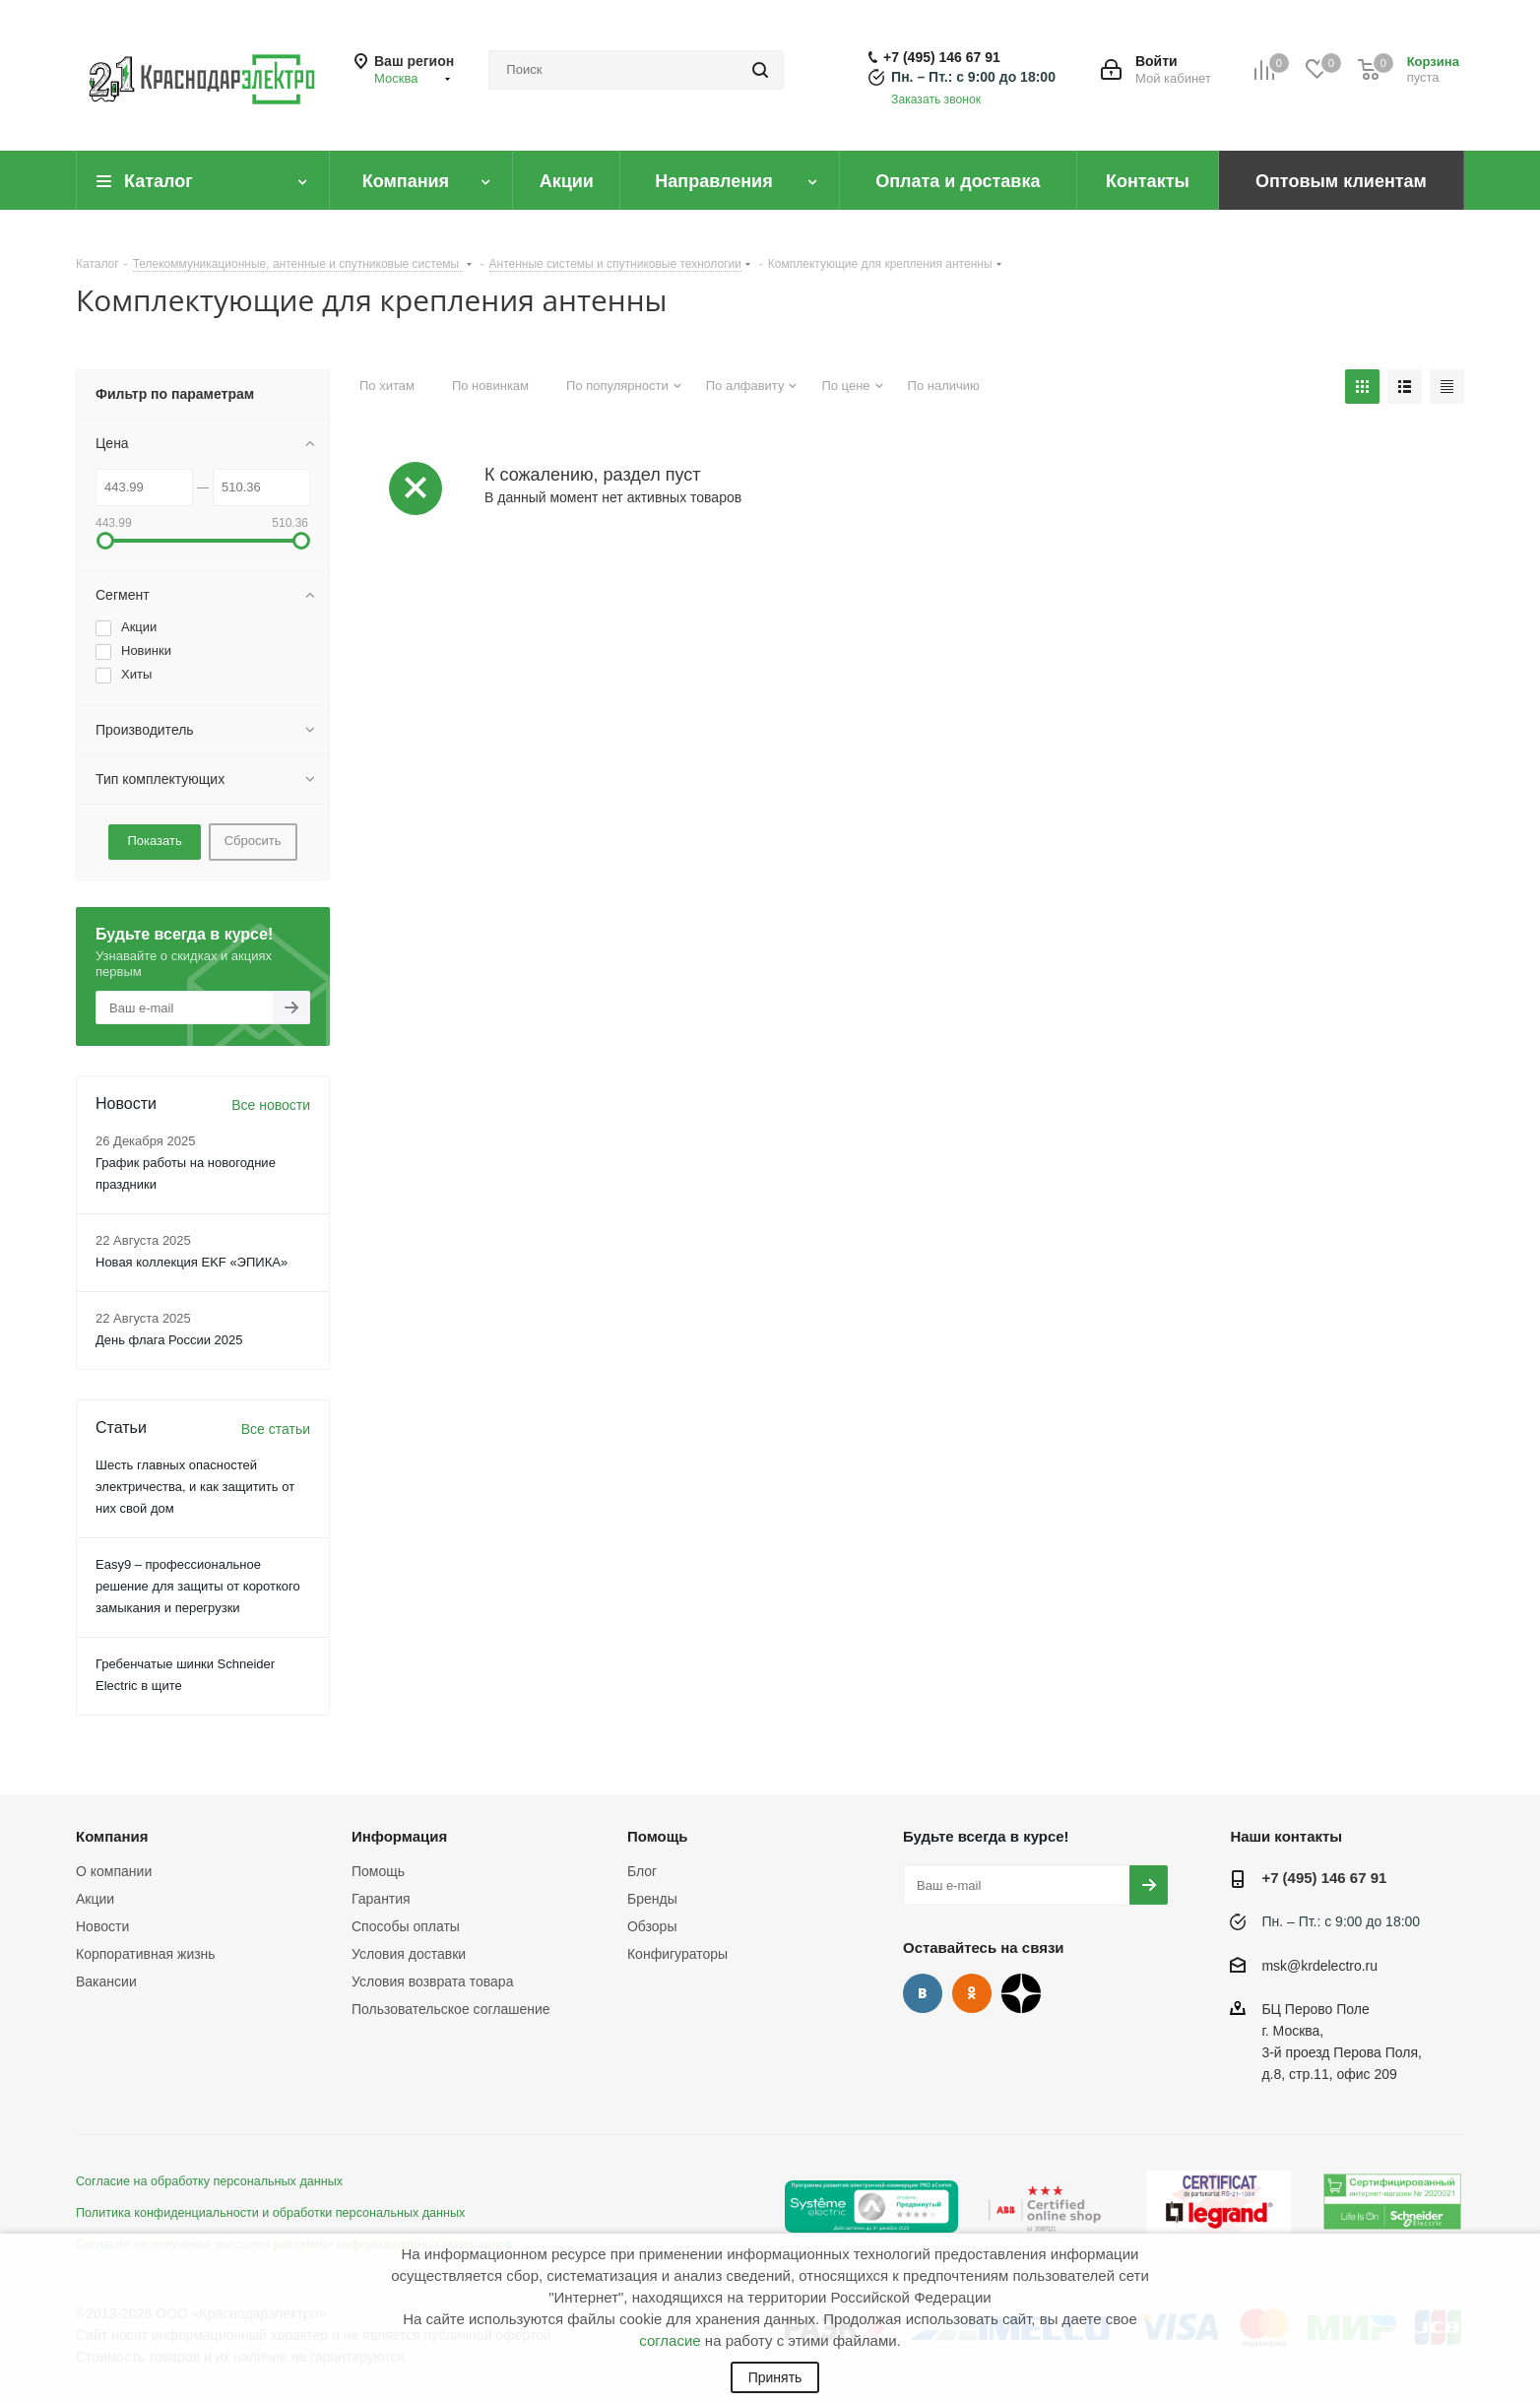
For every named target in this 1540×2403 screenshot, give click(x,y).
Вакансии (106, 1981)
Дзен (1021, 1993)
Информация (399, 1836)
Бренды (652, 1899)
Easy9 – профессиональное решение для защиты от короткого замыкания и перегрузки (198, 1586)
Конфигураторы (677, 1954)
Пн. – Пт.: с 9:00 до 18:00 (973, 77)
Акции (95, 1899)
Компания (112, 1836)
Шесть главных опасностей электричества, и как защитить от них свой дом (195, 1487)
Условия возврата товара (432, 1981)
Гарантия (381, 1899)
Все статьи (275, 1429)
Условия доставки (409, 1954)
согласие (669, 2340)
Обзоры (652, 1926)
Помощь (378, 1871)
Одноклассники (972, 1993)
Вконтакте (922, 1993)
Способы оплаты (406, 1926)
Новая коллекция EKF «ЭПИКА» (192, 1262)
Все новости (270, 1105)
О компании (114, 1871)
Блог (642, 1871)
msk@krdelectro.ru (1319, 1966)
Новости (102, 1926)
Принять (775, 2377)
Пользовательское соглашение (451, 2009)
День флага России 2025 (169, 1339)
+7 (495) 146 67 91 (941, 57)
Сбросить (253, 840)
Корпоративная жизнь (146, 1954)
